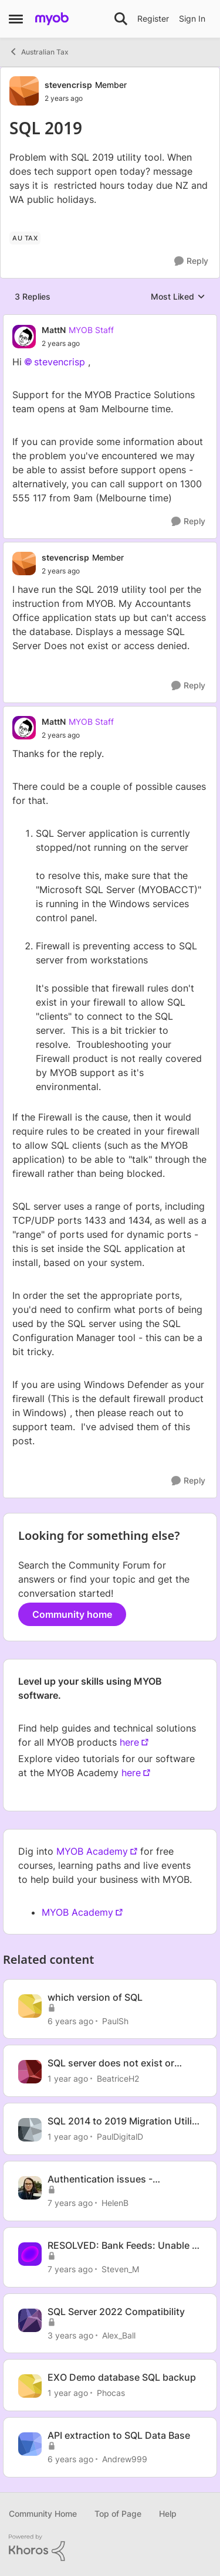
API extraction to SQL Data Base (119, 2435)
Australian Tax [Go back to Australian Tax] (39, 51)
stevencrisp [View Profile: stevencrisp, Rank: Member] (68, 85)
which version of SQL (95, 1997)
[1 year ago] (68, 2078)
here (129, 1742)
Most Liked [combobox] (178, 297)
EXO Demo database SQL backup (122, 2377)
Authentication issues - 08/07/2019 (100, 2179)
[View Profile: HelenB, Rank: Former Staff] (30, 2188)
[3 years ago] (70, 2335)
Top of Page (117, 2514)
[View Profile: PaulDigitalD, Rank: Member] (30, 2129)
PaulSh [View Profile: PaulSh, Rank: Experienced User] (115, 2020)
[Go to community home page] (52, 19)
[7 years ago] (70, 2203)
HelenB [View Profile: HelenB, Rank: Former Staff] (114, 2203)
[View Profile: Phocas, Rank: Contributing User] (30, 2386)
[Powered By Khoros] (110, 2547)
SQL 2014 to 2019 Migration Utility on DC (124, 2121)
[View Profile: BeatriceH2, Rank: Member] (30, 2071)
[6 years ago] (70, 2020)
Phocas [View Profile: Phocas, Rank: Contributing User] (111, 2393)
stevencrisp (59, 362)
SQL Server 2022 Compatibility (116, 2311)
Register (153, 18)
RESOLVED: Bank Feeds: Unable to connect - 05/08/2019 (124, 2245)
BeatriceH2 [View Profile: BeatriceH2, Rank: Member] (118, 2078)
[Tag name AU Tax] (24, 238)
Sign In (192, 18)
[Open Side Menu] (16, 19)
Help (168, 2514)
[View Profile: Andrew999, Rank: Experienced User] (30, 2444)
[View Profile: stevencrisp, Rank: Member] (24, 91)
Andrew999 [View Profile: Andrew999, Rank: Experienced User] (124, 2459)
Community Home (43, 2514)
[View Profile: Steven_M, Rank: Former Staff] (30, 2254)
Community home (72, 1614)
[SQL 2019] (78, 343)
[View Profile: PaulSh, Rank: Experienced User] (30, 2006)
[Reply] (191, 261)
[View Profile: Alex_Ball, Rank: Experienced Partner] (30, 2320)
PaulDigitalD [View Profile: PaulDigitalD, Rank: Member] (120, 2136)
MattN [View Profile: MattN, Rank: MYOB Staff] (54, 330)
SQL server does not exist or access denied (111, 2063)
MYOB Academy (92, 1851)
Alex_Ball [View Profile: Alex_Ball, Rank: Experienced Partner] (119, 2335)
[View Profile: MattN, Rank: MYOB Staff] (24, 336)
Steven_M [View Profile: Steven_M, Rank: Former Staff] (120, 2269)
